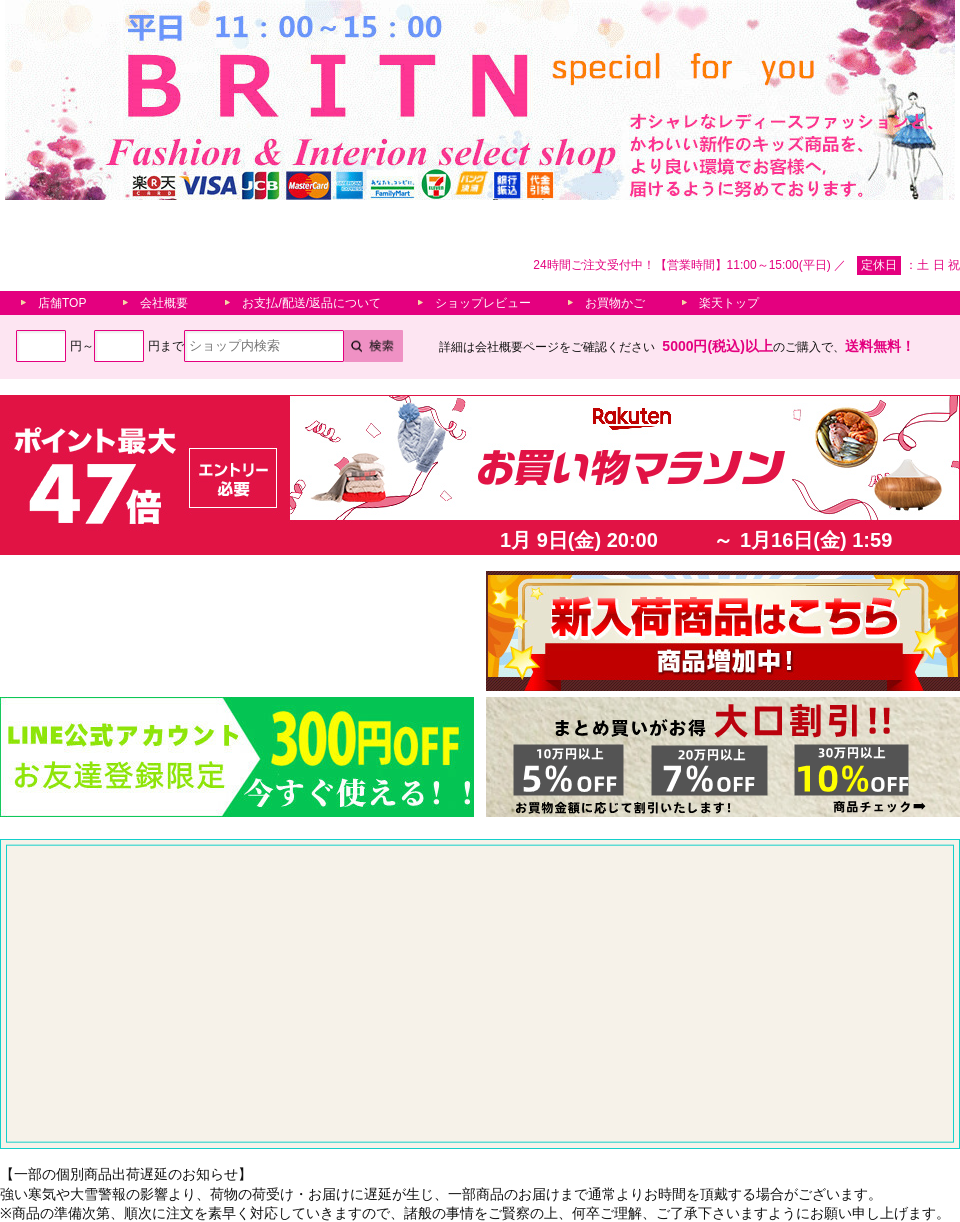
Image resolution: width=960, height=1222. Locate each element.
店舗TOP (62, 303)
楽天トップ (729, 303)
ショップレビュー (483, 303)
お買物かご (615, 303)
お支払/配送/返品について (311, 303)
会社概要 (164, 303)
